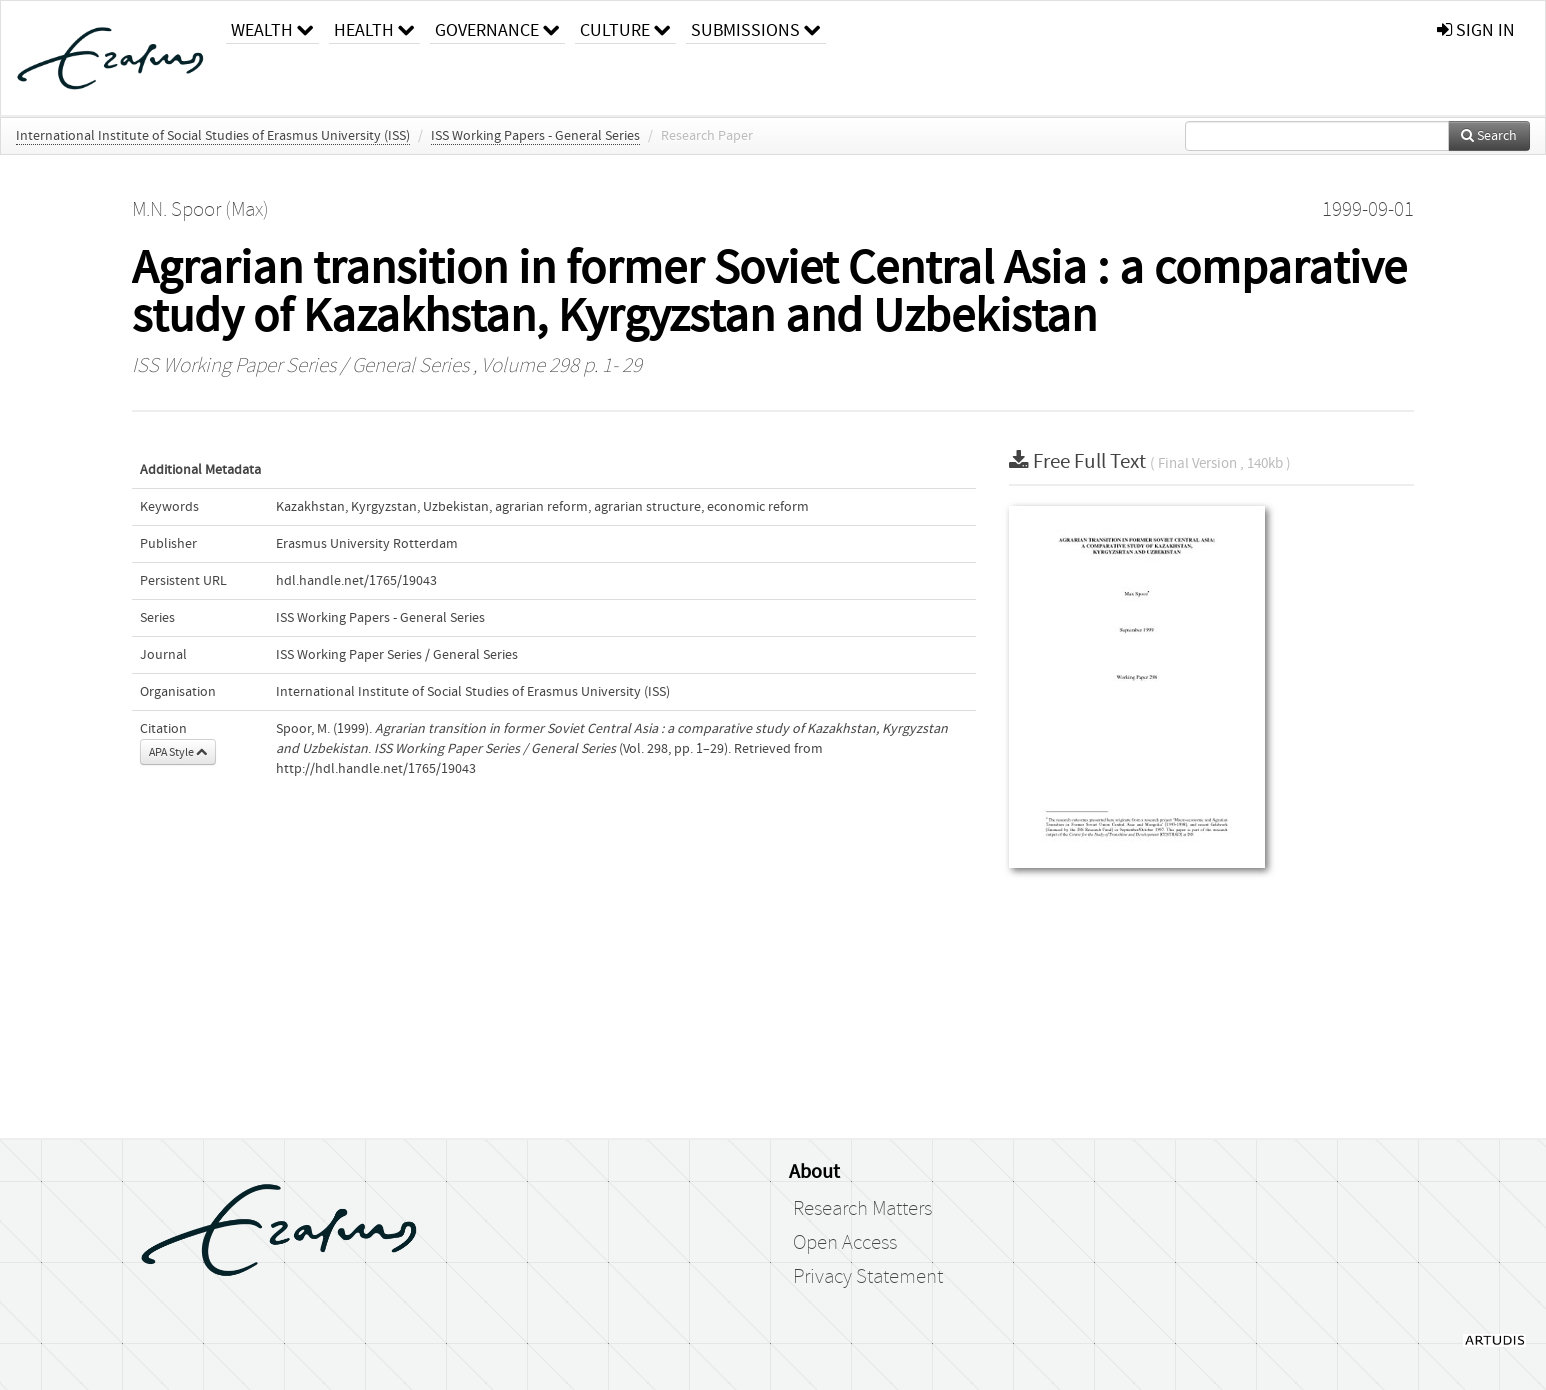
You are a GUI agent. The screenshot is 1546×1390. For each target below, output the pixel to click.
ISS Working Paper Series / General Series (300, 366)
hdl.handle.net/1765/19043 (356, 581)
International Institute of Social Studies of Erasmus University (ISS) (213, 136)
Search (1489, 136)
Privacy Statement (868, 1277)
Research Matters (862, 1209)
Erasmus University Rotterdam (367, 544)
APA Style (178, 752)
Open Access (845, 1243)
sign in (1476, 30)
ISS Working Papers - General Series (535, 136)
